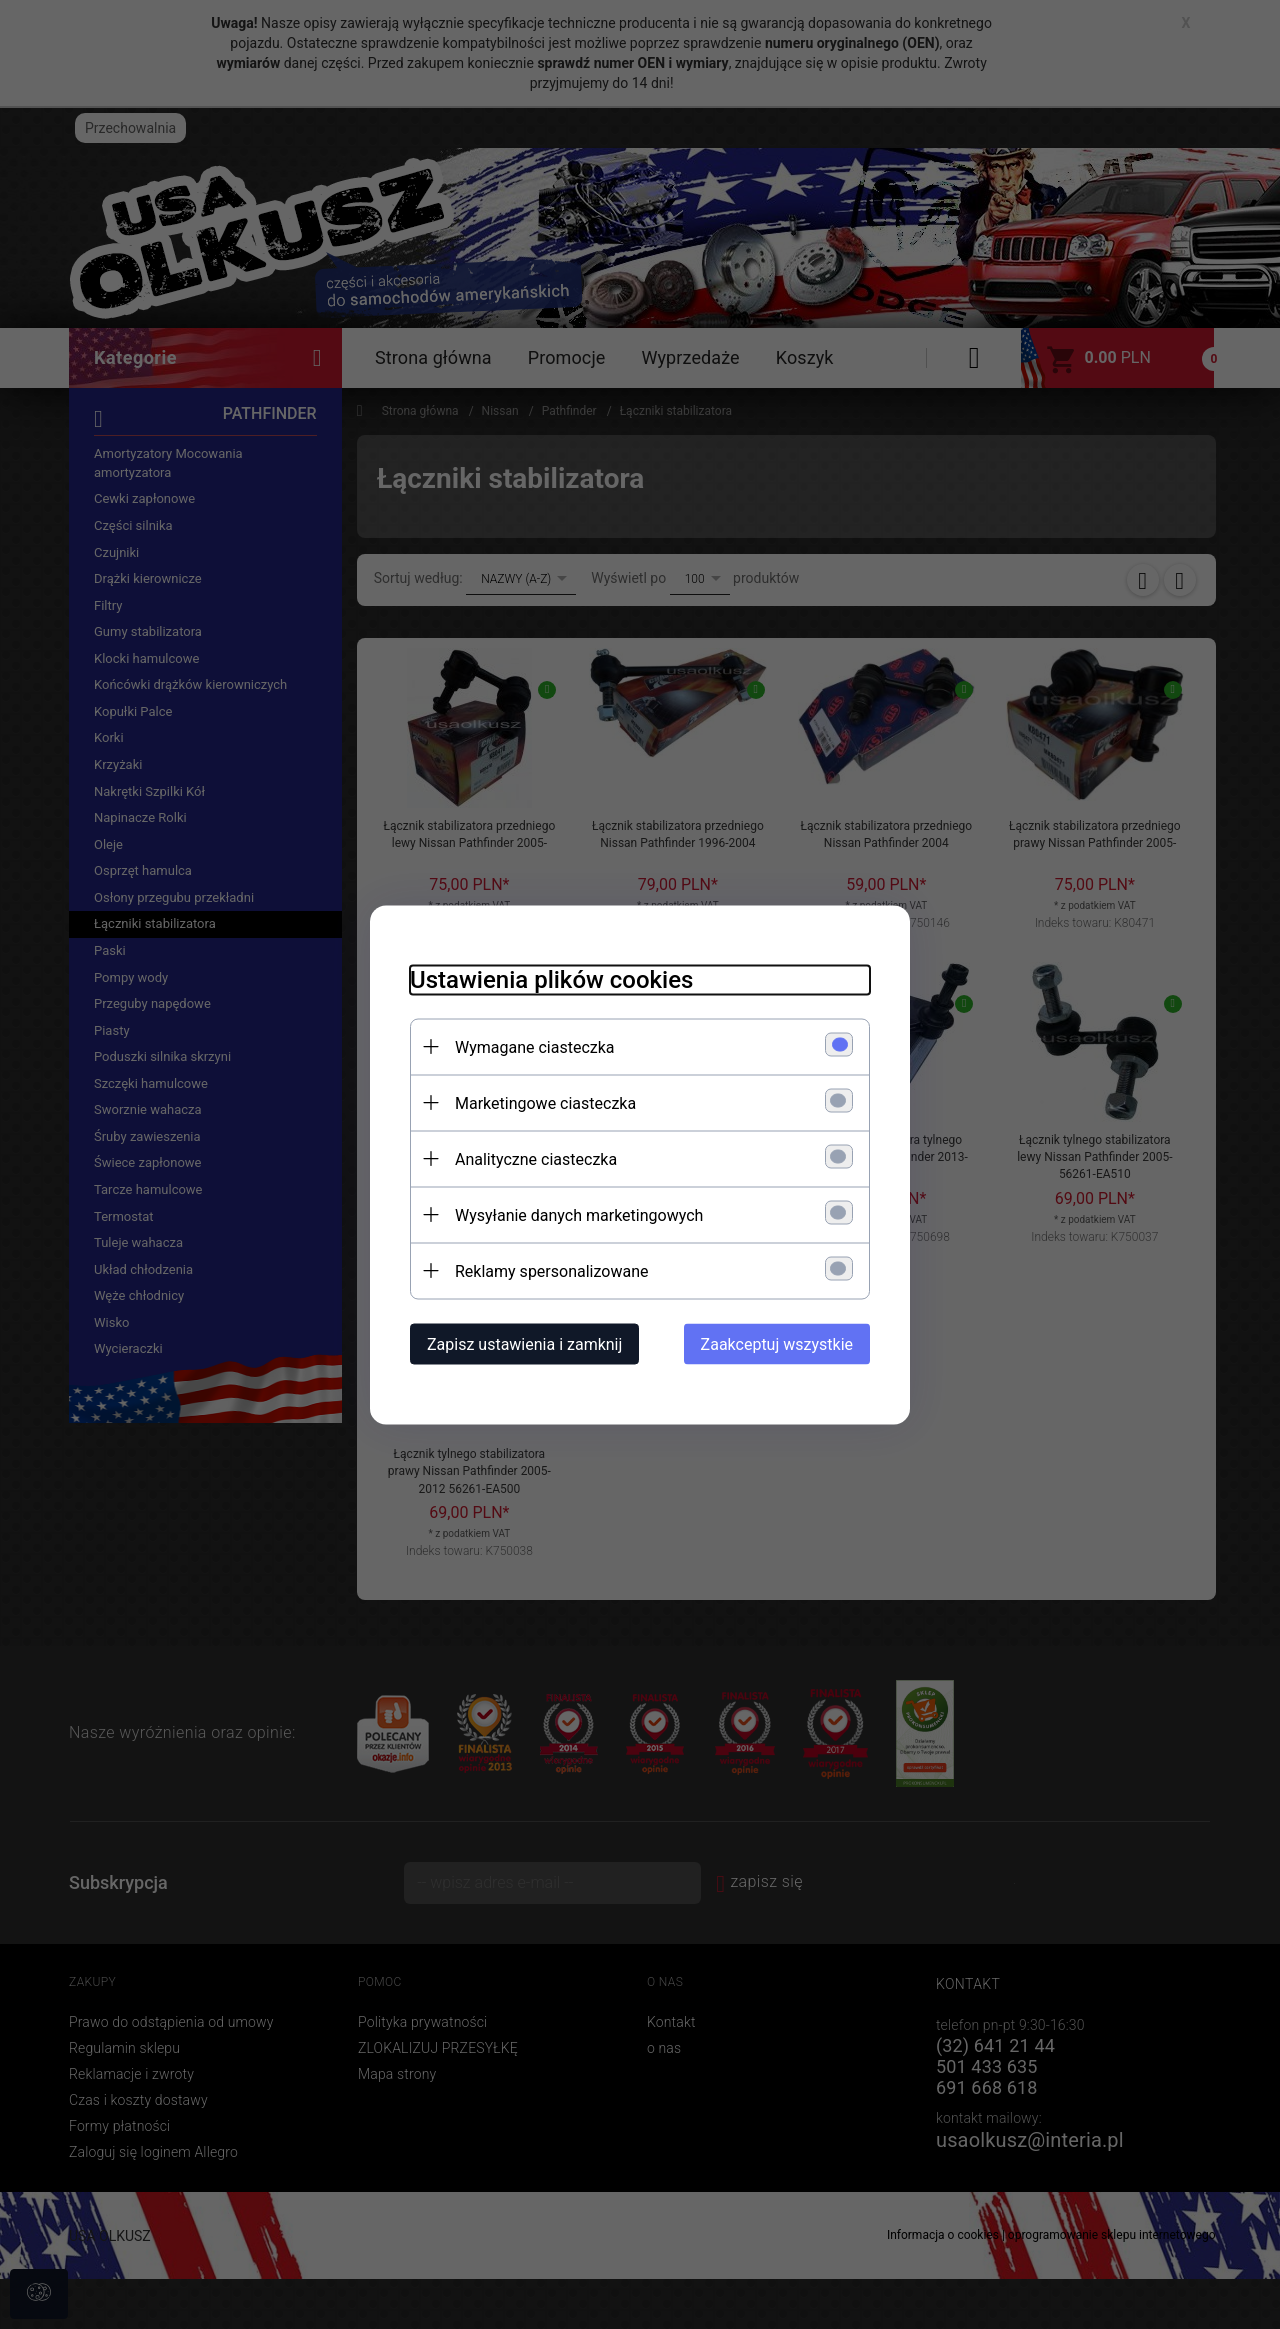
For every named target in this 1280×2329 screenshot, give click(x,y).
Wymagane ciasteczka (535, 1046)
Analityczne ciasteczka (536, 1158)
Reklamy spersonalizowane (551, 1270)
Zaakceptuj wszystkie (777, 1343)
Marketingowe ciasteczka (545, 1102)
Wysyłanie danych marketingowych (579, 1214)
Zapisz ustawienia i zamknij (524, 1343)
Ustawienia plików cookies (551, 979)
